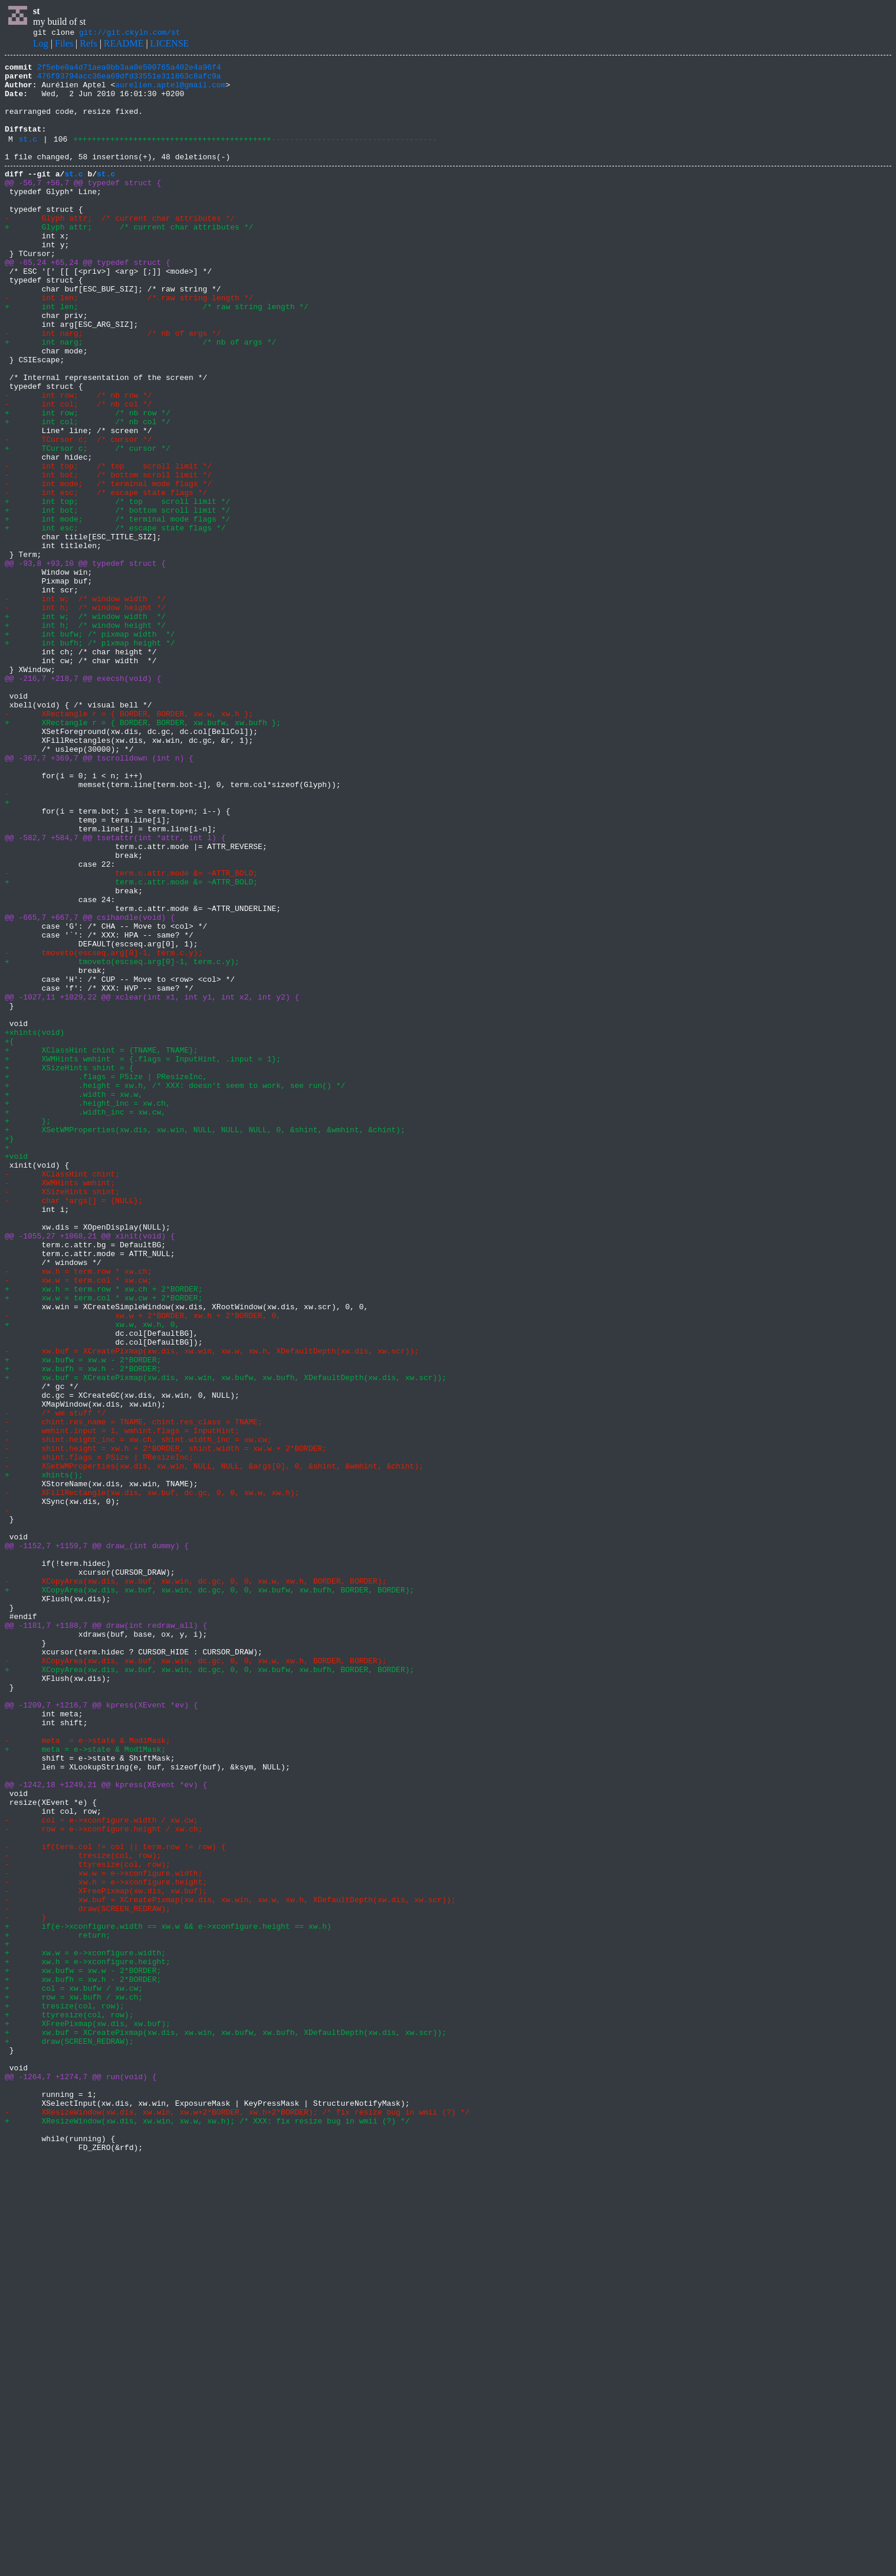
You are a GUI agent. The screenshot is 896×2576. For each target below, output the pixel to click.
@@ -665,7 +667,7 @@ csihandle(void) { (90, 1086)
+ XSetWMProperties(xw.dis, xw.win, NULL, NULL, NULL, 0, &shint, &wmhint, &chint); (205, 1341)
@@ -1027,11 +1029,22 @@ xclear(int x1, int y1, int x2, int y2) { (152, 1182)
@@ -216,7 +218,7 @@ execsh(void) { (83, 800)
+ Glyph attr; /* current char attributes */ (129, 258)
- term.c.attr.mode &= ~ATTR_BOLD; (136, 1033)
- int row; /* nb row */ (83, 460)
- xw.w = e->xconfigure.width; (103, 2233)
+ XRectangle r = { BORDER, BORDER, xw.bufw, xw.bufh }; (143, 853)
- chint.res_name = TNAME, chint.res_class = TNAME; (133, 1692)
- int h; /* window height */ (85, 715)
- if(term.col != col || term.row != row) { (115, 2202)
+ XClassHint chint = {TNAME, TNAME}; (101, 1246)
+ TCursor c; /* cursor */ (87, 524)
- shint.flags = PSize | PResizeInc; (99, 1734)
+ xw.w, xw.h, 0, (94, 1575)
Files (64, 45)
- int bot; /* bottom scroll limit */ (108, 555)
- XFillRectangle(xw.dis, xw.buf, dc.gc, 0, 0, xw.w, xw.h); (152, 1777)
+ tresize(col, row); (64, 2393)
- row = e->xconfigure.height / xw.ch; (103, 2180)
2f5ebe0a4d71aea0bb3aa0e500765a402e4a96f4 (129, 70)
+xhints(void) (34, 1225)
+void (16, 1373)
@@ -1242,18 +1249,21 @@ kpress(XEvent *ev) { (106, 2127)
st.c (28, 156)
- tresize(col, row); (83, 2212)
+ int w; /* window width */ (85, 725)
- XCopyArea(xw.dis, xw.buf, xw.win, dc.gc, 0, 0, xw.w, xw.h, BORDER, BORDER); (195, 1883)
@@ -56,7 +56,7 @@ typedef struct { (83, 205)
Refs (88, 45)
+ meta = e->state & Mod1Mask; (85, 2085)
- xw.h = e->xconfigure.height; (106, 2244)
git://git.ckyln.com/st (129, 33)
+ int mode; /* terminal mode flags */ (117, 609)
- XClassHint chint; (62, 1394)
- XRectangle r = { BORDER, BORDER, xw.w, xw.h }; (129, 842)
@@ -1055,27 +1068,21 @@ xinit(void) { (90, 1469)
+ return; (57, 2308)
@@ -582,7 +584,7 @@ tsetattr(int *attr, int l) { (115, 991)
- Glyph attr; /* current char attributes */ (120, 247)
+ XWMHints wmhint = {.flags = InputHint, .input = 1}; (143, 1256)
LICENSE (169, 45)
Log (40, 45)
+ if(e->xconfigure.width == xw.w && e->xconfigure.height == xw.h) (168, 2297)
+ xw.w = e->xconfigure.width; (85, 2329)
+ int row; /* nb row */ (92, 481)
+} (9, 1352)
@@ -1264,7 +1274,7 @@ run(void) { (80, 2478)
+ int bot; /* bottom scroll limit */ (117, 598)
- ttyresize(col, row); (87, 2223)
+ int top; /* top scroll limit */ (117, 587)
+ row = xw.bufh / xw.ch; (74, 2382)
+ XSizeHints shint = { (71, 1267)
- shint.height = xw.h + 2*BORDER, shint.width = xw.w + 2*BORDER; (166, 1724)
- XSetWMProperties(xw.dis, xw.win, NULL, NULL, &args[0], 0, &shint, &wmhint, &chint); (214, 1745)
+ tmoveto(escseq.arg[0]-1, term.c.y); (122, 1140)
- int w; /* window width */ (85, 704)
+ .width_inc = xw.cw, (85, 1320)
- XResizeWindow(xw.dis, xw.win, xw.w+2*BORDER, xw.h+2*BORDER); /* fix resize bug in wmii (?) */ (237, 2520)
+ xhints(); (44, 1756)
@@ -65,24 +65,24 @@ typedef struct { (87, 301)
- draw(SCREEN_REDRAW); (87, 2276)
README (124, 45)
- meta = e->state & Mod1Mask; (87, 2074)
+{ (9, 1235)
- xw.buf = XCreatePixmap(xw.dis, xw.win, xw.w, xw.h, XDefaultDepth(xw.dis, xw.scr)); (212, 1607)
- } (25, 2287)
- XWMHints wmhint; (60, 1405)
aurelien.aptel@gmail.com (170, 91)
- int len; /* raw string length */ (129, 343)
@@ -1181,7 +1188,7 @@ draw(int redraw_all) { (106, 1936)
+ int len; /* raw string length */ (156, 354)
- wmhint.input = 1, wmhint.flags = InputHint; (122, 1702)
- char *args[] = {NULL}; (74, 1426)
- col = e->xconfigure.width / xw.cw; (101, 2170)
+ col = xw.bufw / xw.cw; (74, 2372)
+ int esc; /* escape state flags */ (115, 619)
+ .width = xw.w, (74, 1299)
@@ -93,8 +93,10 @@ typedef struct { (85, 662)
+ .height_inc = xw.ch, (87, 1310)
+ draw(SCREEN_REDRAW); (69, 2435)
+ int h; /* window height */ (85, 736)
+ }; (28, 1331)
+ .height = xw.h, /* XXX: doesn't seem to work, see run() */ (175, 1288)
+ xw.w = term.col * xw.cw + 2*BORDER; (103, 1543)
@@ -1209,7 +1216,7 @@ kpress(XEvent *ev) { (101, 2032)
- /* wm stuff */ (55, 1681)
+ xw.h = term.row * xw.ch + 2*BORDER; (103, 1533)
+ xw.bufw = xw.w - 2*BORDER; (83, 1618)
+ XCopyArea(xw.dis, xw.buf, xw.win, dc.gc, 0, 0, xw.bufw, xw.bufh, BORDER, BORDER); (209, 1894)
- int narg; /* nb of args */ (113, 386)
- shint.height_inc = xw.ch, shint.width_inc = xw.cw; (138, 1713)
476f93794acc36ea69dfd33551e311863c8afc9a (129, 81)
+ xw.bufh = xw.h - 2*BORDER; (83, 1628)
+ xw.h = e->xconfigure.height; (87, 2340)
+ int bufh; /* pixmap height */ (90, 757)
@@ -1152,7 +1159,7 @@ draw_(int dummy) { (97, 1841)
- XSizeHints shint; (62, 1416)
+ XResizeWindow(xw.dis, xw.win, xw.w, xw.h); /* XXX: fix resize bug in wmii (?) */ (207, 2531)
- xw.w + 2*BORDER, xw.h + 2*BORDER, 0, (145, 1564)
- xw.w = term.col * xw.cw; (78, 1522)
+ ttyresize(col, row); (69, 2403)
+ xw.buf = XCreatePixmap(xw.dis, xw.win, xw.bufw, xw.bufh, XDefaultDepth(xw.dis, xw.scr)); (226, 1639)
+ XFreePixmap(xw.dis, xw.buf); (87, 2414)
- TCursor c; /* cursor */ (78, 513)
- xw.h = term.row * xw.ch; (78, 1511)
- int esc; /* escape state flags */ (106, 577)
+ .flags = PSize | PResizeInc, (106, 1278)
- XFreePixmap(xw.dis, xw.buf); (106, 2255)
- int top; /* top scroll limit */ (108, 545)
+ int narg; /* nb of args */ (140, 396)
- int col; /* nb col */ (78, 471)
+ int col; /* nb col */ (87, 492)
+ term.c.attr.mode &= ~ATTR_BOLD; (136, 1044)
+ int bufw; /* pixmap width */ (90, 747)
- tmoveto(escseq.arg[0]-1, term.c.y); (103, 1129)
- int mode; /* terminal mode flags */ (108, 566)
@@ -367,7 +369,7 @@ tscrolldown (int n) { (99, 895)
